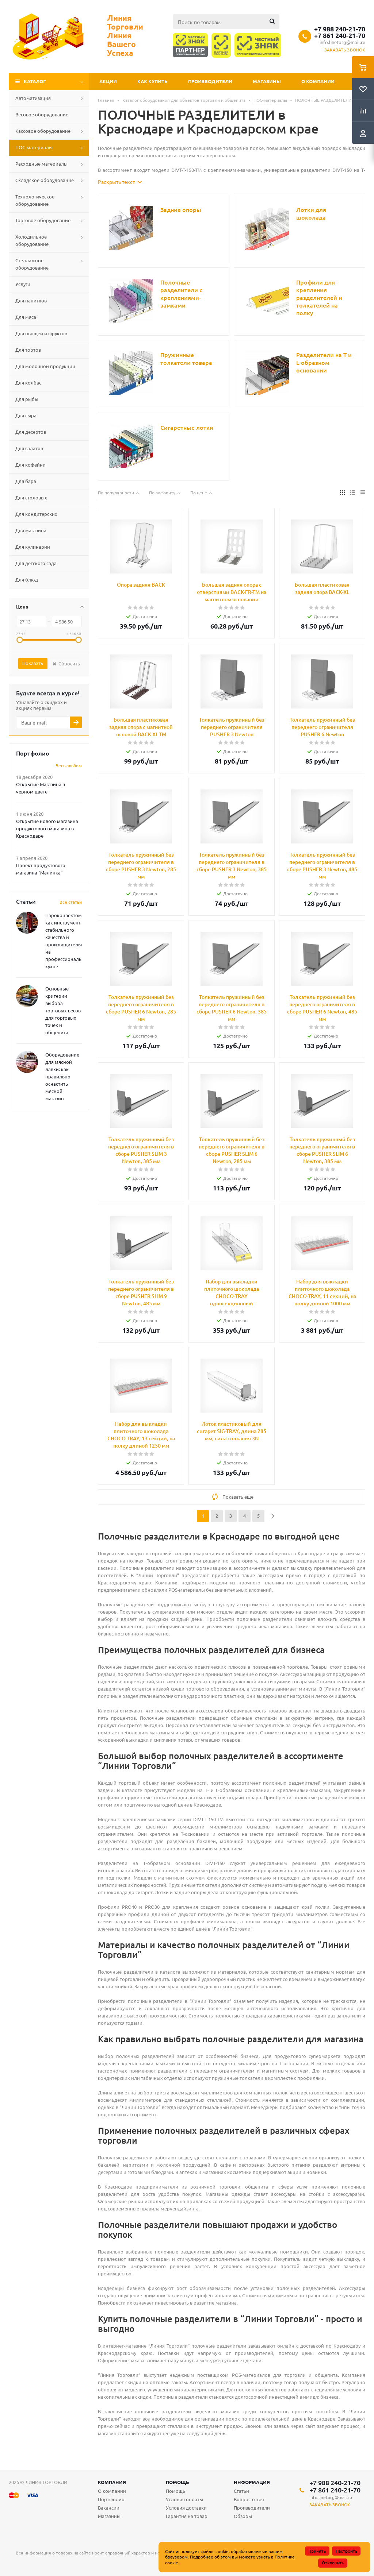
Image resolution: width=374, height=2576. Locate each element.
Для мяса (25, 317)
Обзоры (243, 2516)
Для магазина (30, 530)
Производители (210, 81)
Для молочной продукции (45, 366)
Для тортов (28, 350)
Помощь (177, 2482)
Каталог (35, 81)
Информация (252, 2482)
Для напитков (31, 300)
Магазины (267, 81)
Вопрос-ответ (249, 2499)
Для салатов (29, 448)
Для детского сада (36, 563)
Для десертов (30, 432)
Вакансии (108, 2507)
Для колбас (28, 382)
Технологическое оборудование (34, 200)
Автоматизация (33, 98)
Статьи (241, 2491)
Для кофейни (30, 464)
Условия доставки (186, 2507)
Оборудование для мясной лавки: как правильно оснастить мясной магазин (62, 1076)
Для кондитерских (36, 514)
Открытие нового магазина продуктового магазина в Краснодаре (47, 828)
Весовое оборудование (41, 114)
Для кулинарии (32, 547)
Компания (112, 2482)
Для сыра (26, 415)
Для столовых (31, 497)
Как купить (152, 81)
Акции (108, 81)
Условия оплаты (184, 2499)
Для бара (25, 481)
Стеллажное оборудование (32, 264)
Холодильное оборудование (32, 240)
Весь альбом (69, 765)
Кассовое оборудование (42, 131)
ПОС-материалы (34, 147)
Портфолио (111, 2499)
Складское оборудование (44, 180)
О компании (318, 81)
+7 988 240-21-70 (339, 29)
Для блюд (26, 579)
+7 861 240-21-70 (339, 35)
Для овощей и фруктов (41, 333)
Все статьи (71, 902)
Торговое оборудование (42, 220)
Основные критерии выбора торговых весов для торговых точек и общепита (63, 1010)
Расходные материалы (41, 164)
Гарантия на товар (186, 2516)
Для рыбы (26, 399)
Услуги (22, 284)
